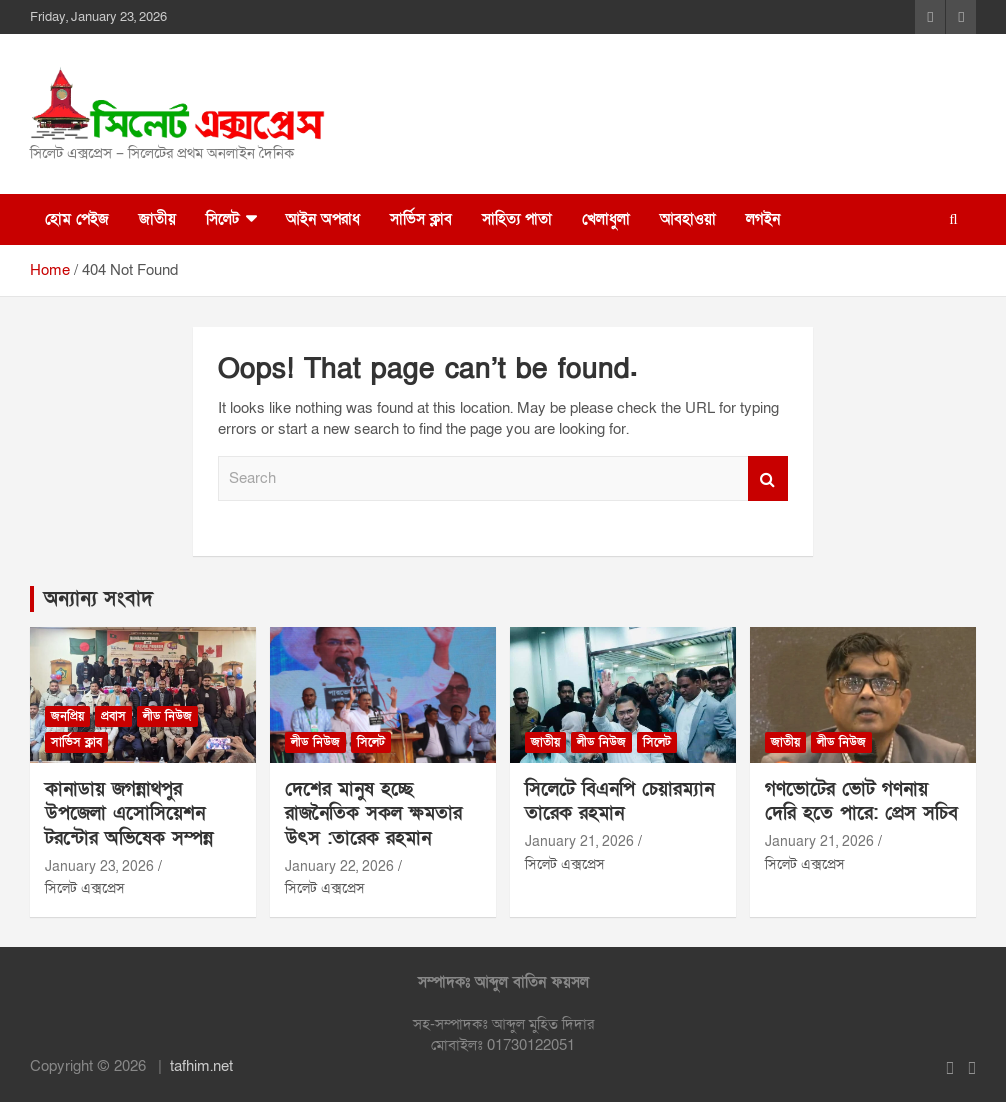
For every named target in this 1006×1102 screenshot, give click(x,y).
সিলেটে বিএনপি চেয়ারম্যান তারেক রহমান (619, 802)
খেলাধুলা (606, 219)
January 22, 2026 (339, 866)
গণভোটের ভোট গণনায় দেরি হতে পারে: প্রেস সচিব (861, 802)
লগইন (763, 219)
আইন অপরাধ (323, 219)
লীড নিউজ (167, 716)
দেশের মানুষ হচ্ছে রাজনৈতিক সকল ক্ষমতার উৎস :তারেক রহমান (373, 814)
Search (768, 478)
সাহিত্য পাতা (517, 219)
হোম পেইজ (77, 219)
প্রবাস (113, 716)
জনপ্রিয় (67, 716)
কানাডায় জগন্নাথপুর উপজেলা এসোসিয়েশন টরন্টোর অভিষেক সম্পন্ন (129, 814)
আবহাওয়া (688, 219)
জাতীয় (157, 219)
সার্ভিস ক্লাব (421, 219)
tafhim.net (201, 1066)
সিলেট (222, 219)
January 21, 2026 (579, 841)
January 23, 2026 (99, 866)
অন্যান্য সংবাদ (98, 599)
